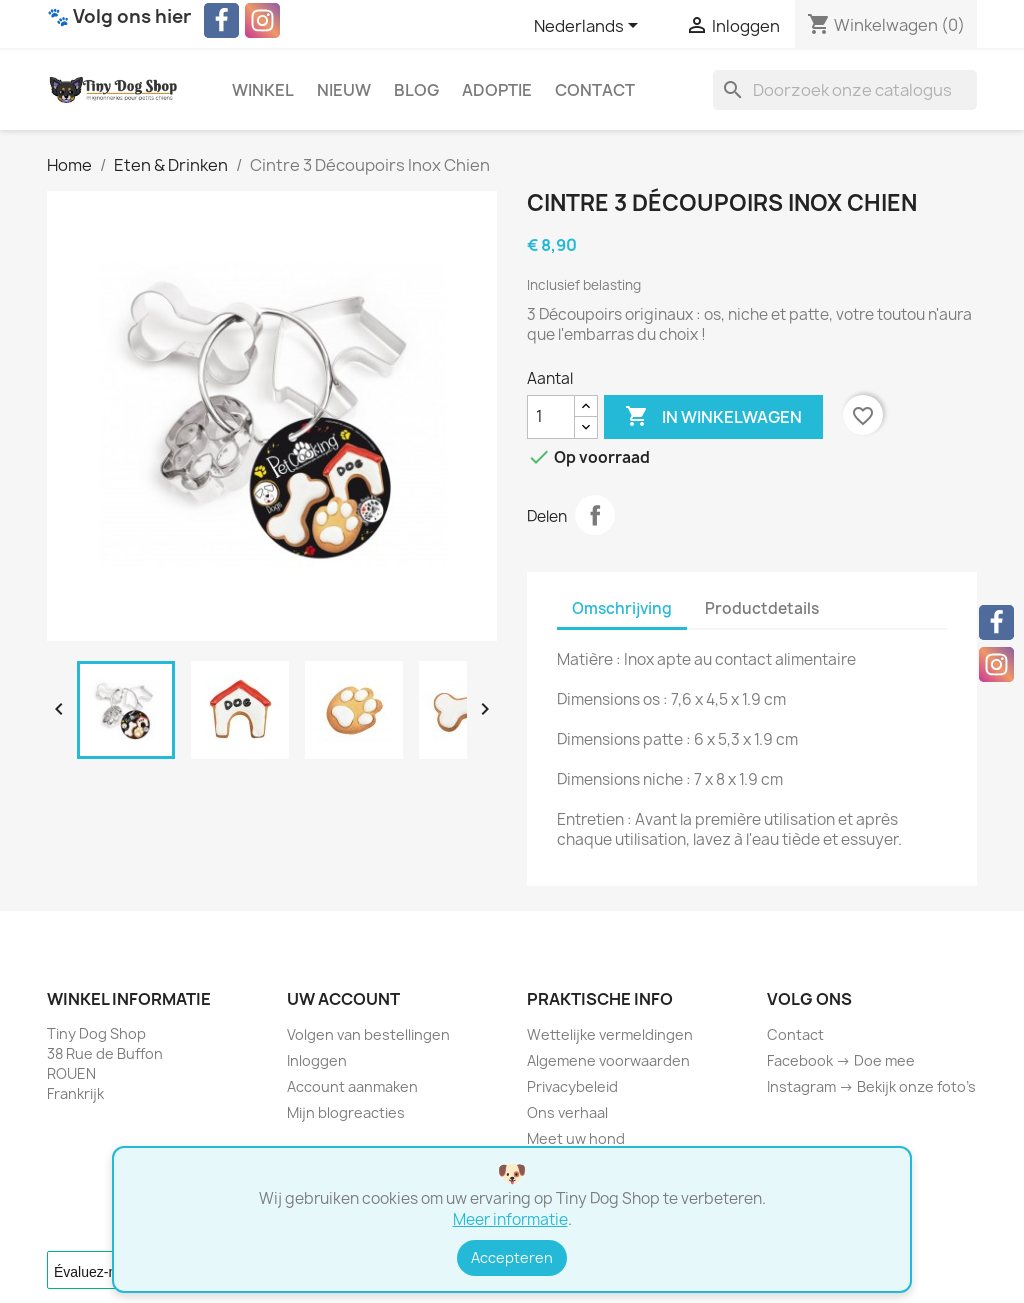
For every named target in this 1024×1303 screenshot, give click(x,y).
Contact (595, 90)
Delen (595, 515)
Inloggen (317, 1060)
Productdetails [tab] (762, 608)
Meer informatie (510, 1219)
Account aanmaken (352, 1086)
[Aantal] (551, 417)
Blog (416, 90)
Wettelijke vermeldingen (610, 1034)
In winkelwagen (713, 417)
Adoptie (497, 90)
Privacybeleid (572, 1086)
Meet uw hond (576, 1138)
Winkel (263, 90)
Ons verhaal (567, 1112)
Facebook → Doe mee (841, 1060)
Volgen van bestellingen (368, 1034)
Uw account (343, 999)
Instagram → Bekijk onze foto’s (871, 1086)
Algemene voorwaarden (608, 1060)
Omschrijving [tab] (622, 608)
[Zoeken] (845, 90)
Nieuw (344, 90)
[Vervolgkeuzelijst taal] (589, 27)
